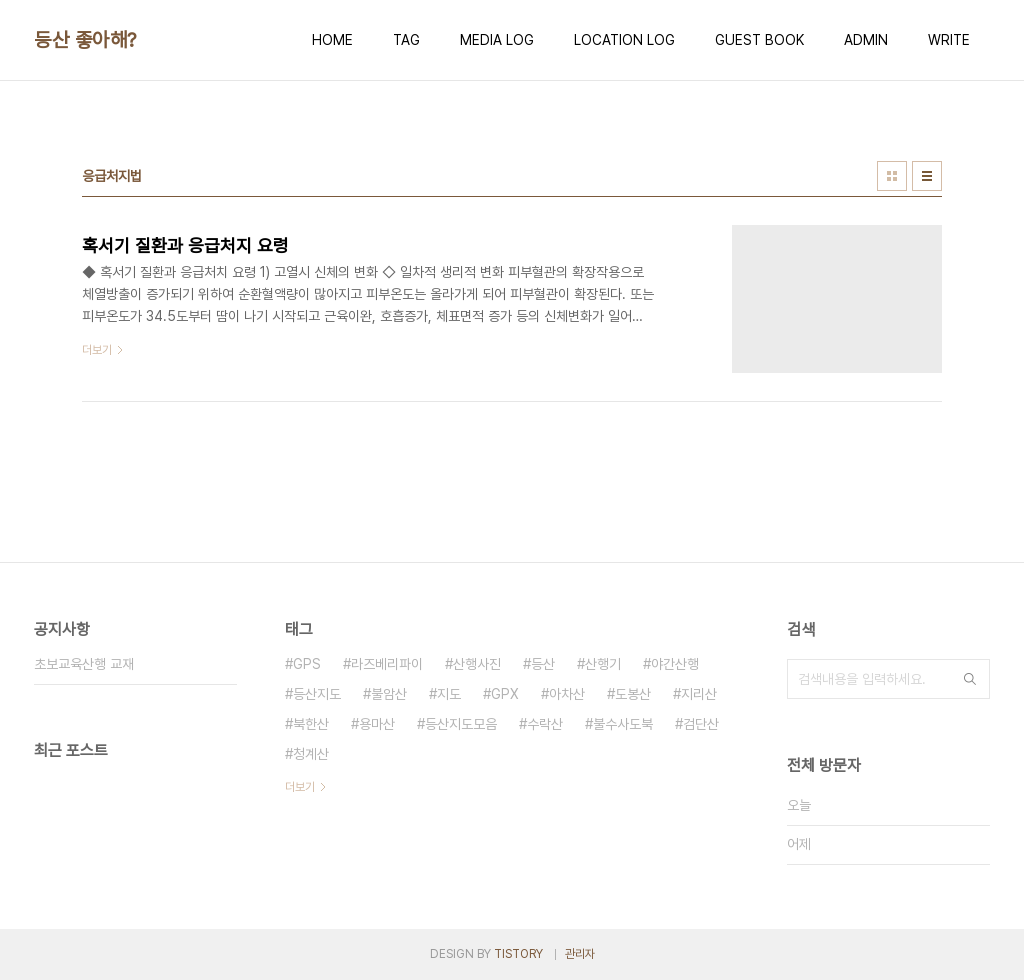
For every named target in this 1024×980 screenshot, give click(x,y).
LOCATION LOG (624, 40)
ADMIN (866, 40)
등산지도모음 (461, 724)
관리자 (580, 954)
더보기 (300, 787)
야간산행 (675, 664)
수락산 (545, 724)
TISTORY (518, 954)
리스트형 (927, 176)
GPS (307, 664)
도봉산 (633, 694)
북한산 (311, 724)
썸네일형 (892, 176)
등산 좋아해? (85, 40)
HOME (332, 40)
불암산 (389, 694)
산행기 (603, 664)
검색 (970, 679)
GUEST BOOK (759, 40)
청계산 (311, 754)
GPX (505, 694)
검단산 (701, 724)
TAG (406, 40)
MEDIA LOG (497, 40)
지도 (449, 694)
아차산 (567, 694)
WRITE (949, 40)
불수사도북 (623, 724)
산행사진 (477, 664)
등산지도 (317, 694)
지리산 (699, 694)
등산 (543, 664)
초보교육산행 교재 (84, 664)
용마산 (377, 724)
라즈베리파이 (387, 664)
